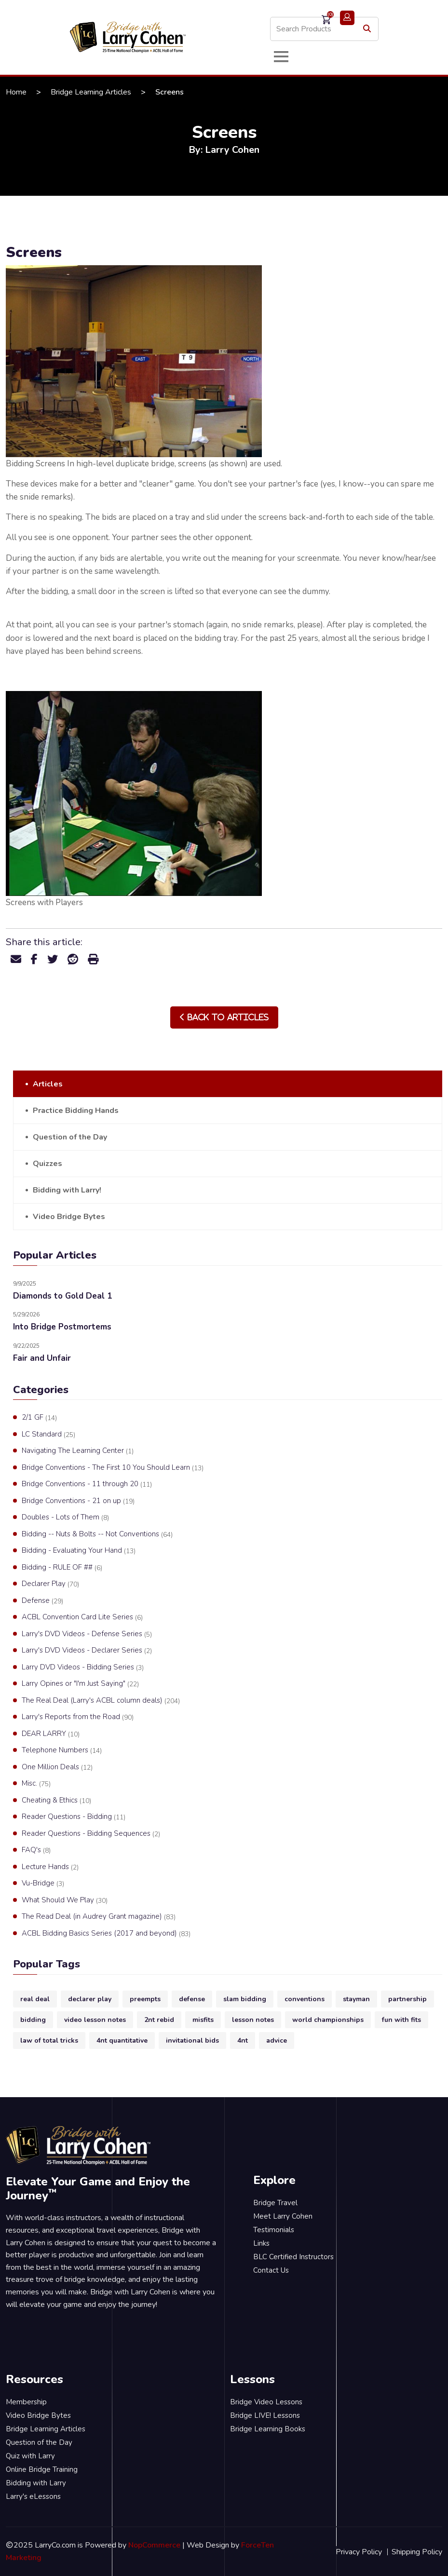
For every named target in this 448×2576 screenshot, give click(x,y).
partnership (407, 1999)
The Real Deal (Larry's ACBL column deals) (101, 1700)
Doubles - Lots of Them (65, 1517)
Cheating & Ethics (56, 1800)
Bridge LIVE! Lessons (265, 2415)
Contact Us (271, 2270)
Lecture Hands (50, 1867)
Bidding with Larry (36, 2483)
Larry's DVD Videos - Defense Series (87, 1634)
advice (276, 2040)
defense (192, 1999)
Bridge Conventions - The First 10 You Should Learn (113, 1468)
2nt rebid (159, 2019)
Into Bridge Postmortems (62, 1326)
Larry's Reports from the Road (78, 1717)
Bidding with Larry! (67, 1190)
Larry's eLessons (33, 2496)
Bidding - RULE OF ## (62, 1567)
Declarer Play (50, 1584)
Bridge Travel (275, 2203)
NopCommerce (154, 2545)
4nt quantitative (122, 2040)
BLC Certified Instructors (293, 2257)
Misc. (36, 1783)
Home (16, 92)
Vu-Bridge (43, 1883)
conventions (305, 1999)
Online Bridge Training (42, 2469)
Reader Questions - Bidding (73, 1817)
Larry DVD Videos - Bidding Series (83, 1667)
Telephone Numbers (62, 1750)
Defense (42, 1601)
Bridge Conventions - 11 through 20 (87, 1484)
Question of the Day (70, 1137)
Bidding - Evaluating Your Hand (79, 1551)
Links (261, 2243)
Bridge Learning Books (267, 2429)
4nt (242, 2040)
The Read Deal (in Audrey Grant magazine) (99, 1917)
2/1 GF (39, 1417)
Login (347, 17)
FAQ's (36, 1850)
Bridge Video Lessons (266, 2402)
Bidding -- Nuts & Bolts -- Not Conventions (97, 1534)
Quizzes (47, 1163)
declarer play (89, 1999)
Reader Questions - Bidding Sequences (91, 1834)
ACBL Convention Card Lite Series (82, 1617)
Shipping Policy (417, 2552)
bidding (33, 2019)
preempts (145, 1999)
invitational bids (192, 2040)
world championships (328, 2019)
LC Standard (48, 1434)
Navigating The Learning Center (78, 1451)
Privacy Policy (359, 2552)
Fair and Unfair (42, 1358)
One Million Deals (57, 1767)
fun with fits (401, 2019)
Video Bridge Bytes (69, 1216)
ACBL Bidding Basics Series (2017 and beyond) (106, 1933)
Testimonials (273, 2230)
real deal (35, 1999)
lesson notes (253, 2019)
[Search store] (324, 29)
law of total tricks (49, 2040)
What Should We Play (65, 1900)
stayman (356, 1999)
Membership (26, 2402)
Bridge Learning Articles (91, 92)
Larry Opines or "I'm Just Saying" (80, 1684)
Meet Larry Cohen (282, 2216)
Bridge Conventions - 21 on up (78, 1501)
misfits (203, 2019)
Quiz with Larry (30, 2456)
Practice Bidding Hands (76, 1110)
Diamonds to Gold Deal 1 (62, 1296)
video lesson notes (95, 2019)
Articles (48, 1084)
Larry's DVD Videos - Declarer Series (87, 1650)
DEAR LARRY (51, 1734)
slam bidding (244, 1999)
